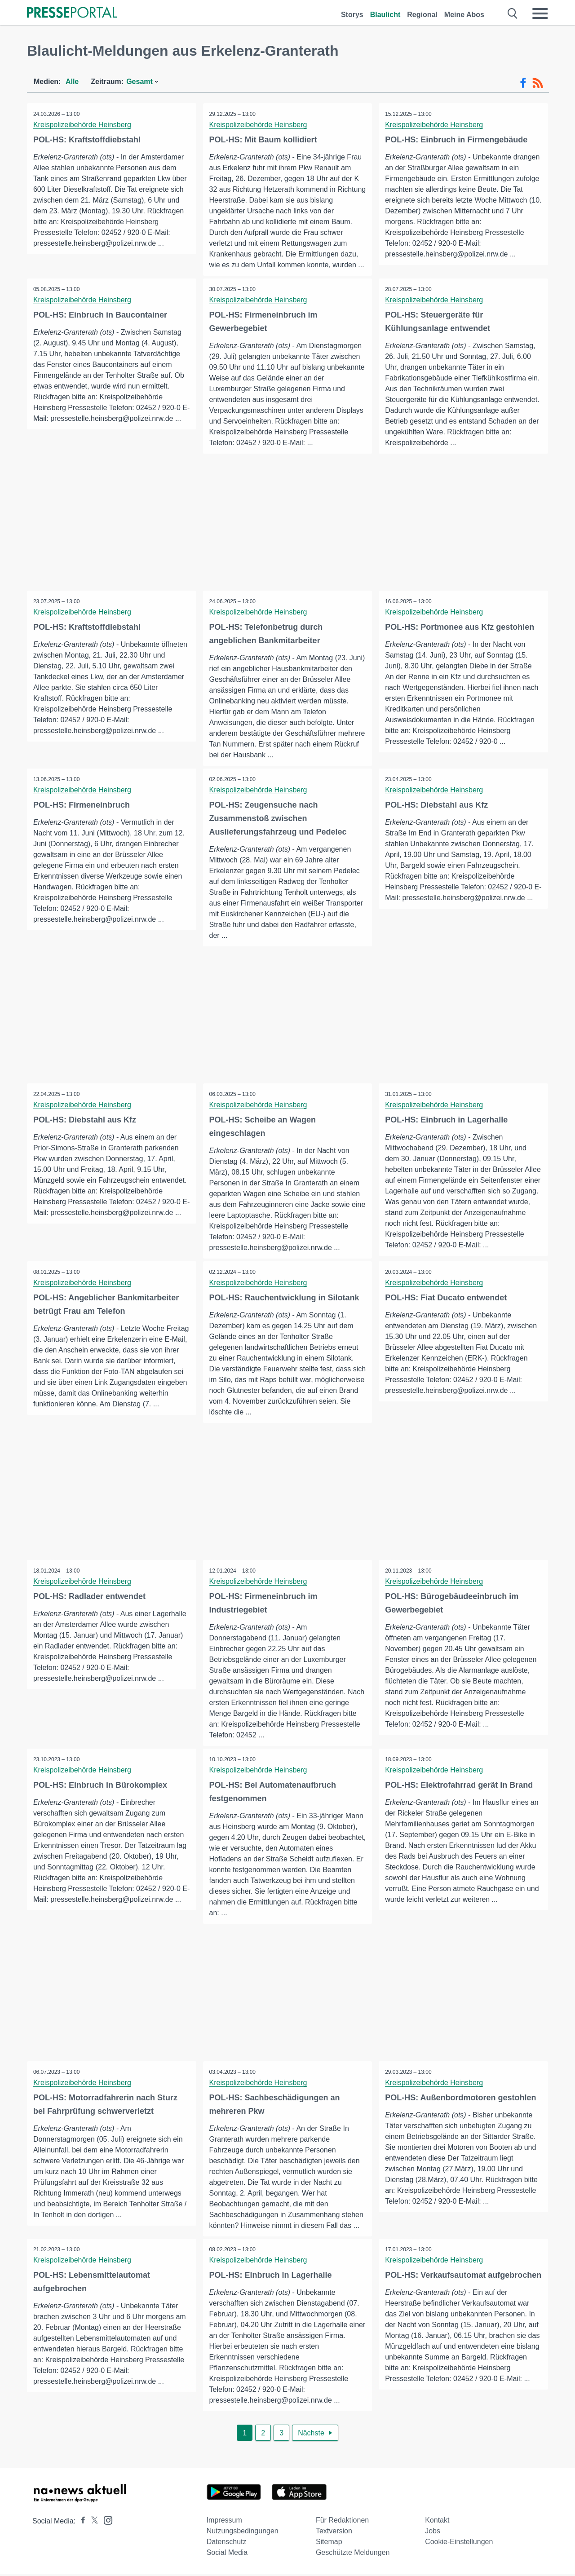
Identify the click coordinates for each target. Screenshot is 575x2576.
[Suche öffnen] (512, 13)
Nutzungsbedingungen (243, 2532)
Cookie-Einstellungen (459, 2543)
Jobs (432, 2532)
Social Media (227, 2554)
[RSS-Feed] (538, 83)
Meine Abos (464, 14)
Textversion (334, 2532)
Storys (352, 14)
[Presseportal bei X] (91, 2523)
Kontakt (437, 2522)
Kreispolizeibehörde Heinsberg (83, 124)
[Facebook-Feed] (523, 83)
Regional (422, 14)
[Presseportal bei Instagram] (105, 2521)
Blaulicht (385, 14)
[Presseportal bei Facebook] (80, 2523)
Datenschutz (227, 2543)
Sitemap (329, 2543)
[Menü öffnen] (540, 13)
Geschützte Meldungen (353, 2554)
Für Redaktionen (342, 2522)
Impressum (224, 2522)
